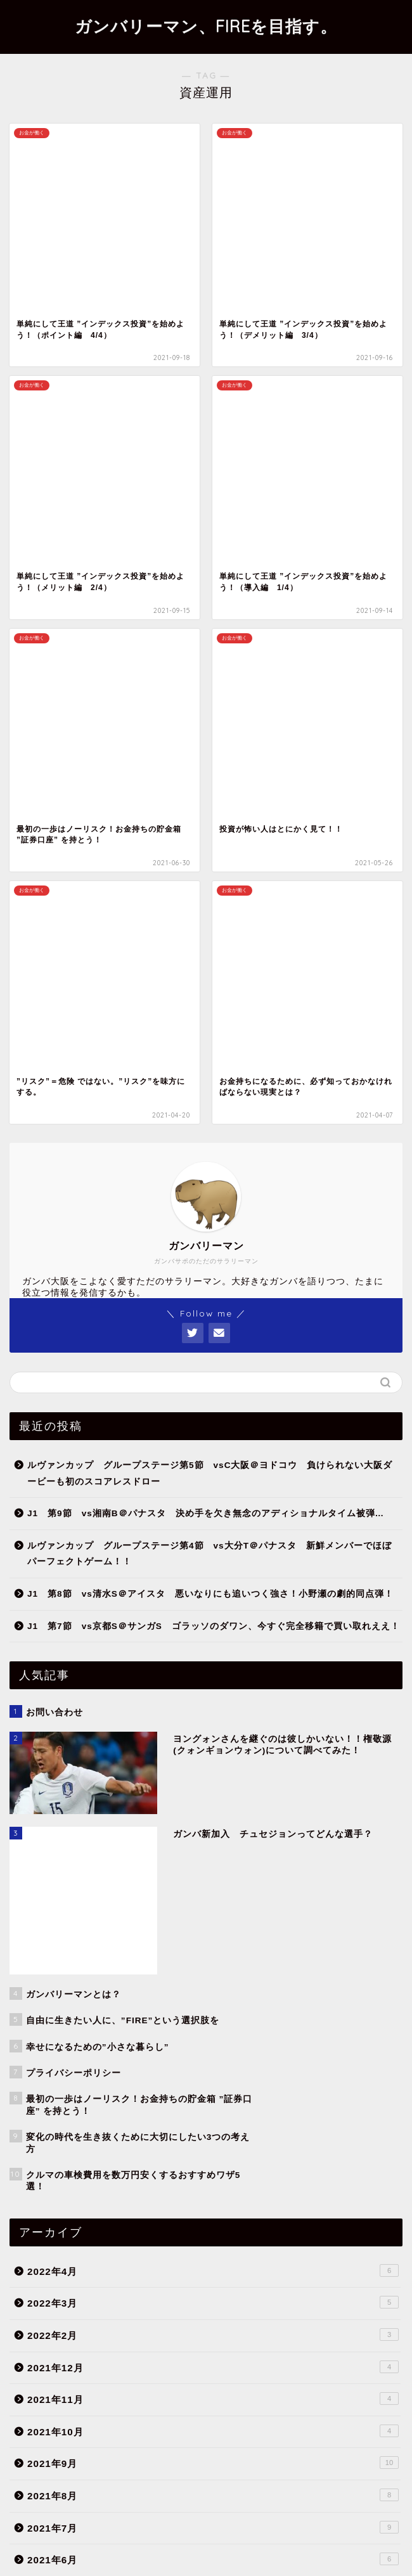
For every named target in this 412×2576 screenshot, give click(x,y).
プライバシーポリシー (181, 2545)
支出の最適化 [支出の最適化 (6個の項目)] (42, 2477)
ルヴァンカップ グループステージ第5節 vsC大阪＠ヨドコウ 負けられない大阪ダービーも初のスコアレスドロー (210, 713)
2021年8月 (213, 1600)
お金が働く (220, 2047)
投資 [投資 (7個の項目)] (350, 2459)
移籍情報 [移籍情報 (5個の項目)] (177, 2477)
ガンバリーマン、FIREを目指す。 (206, 26)
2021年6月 (213, 1664)
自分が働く (220, 2077)
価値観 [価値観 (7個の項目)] (146, 2459)
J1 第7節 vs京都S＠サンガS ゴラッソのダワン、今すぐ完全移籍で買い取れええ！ (213, 865)
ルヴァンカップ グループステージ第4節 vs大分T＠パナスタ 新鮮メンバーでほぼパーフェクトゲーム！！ (209, 793)
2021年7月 (213, 1632)
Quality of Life (213, 1990)
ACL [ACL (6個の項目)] (29, 2440)
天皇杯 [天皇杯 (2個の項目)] (311, 2459)
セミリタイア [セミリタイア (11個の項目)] (340, 2440)
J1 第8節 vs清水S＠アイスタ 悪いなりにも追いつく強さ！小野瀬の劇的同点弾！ (210, 833)
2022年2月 (213, 1440)
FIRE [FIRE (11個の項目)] (65, 2440)
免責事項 (252, 2545)
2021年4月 (213, 1728)
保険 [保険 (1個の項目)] (185, 2459)
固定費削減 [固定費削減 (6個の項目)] (264, 2459)
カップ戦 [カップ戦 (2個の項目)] (286, 2440)
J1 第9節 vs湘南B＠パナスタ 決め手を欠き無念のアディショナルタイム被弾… (205, 752)
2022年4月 (213, 1375)
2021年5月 (213, 1696)
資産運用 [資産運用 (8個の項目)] (260, 2477)
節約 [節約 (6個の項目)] (218, 2477)
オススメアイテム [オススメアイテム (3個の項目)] (225, 2440)
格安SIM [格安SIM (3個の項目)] (130, 2477)
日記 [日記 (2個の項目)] (89, 2477)
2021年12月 (213, 1471)
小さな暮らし (220, 2062)
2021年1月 (213, 1825)
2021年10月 (213, 1536)
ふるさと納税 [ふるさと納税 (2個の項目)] (159, 2440)
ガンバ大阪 (213, 2107)
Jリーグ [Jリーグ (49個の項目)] (106, 2440)
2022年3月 (213, 1407)
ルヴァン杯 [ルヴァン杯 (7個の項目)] (99, 2459)
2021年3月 (213, 1761)
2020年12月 (213, 1856)
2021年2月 (213, 1792)
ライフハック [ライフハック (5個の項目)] (42, 2459)
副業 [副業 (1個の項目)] (220, 2459)
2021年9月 (213, 1568)
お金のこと (213, 2022)
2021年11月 (213, 1504)
